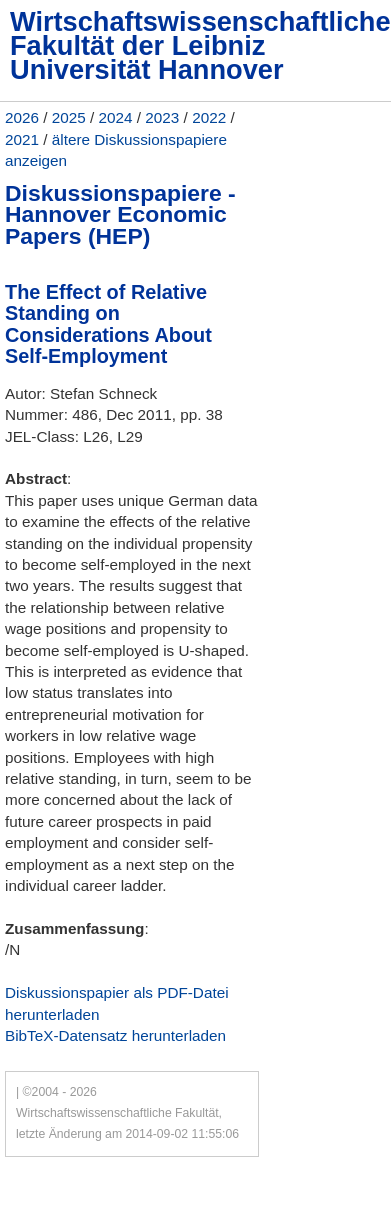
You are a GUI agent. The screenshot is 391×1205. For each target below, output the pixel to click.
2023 (162, 117)
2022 (209, 117)
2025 (69, 117)
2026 (22, 117)
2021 (22, 139)
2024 (116, 117)
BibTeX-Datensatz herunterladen (115, 1035)
